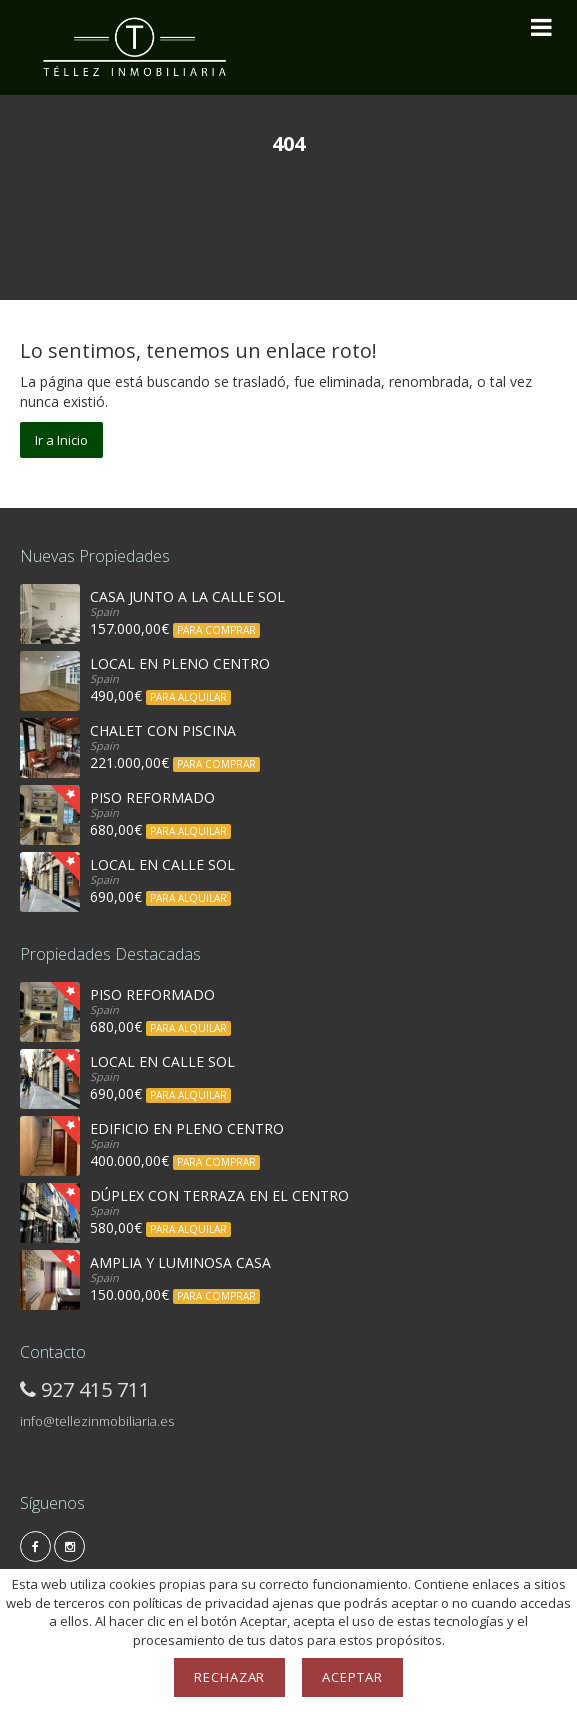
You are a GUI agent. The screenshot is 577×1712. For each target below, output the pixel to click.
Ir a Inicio (61, 440)
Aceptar (352, 1677)
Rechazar (230, 1677)
